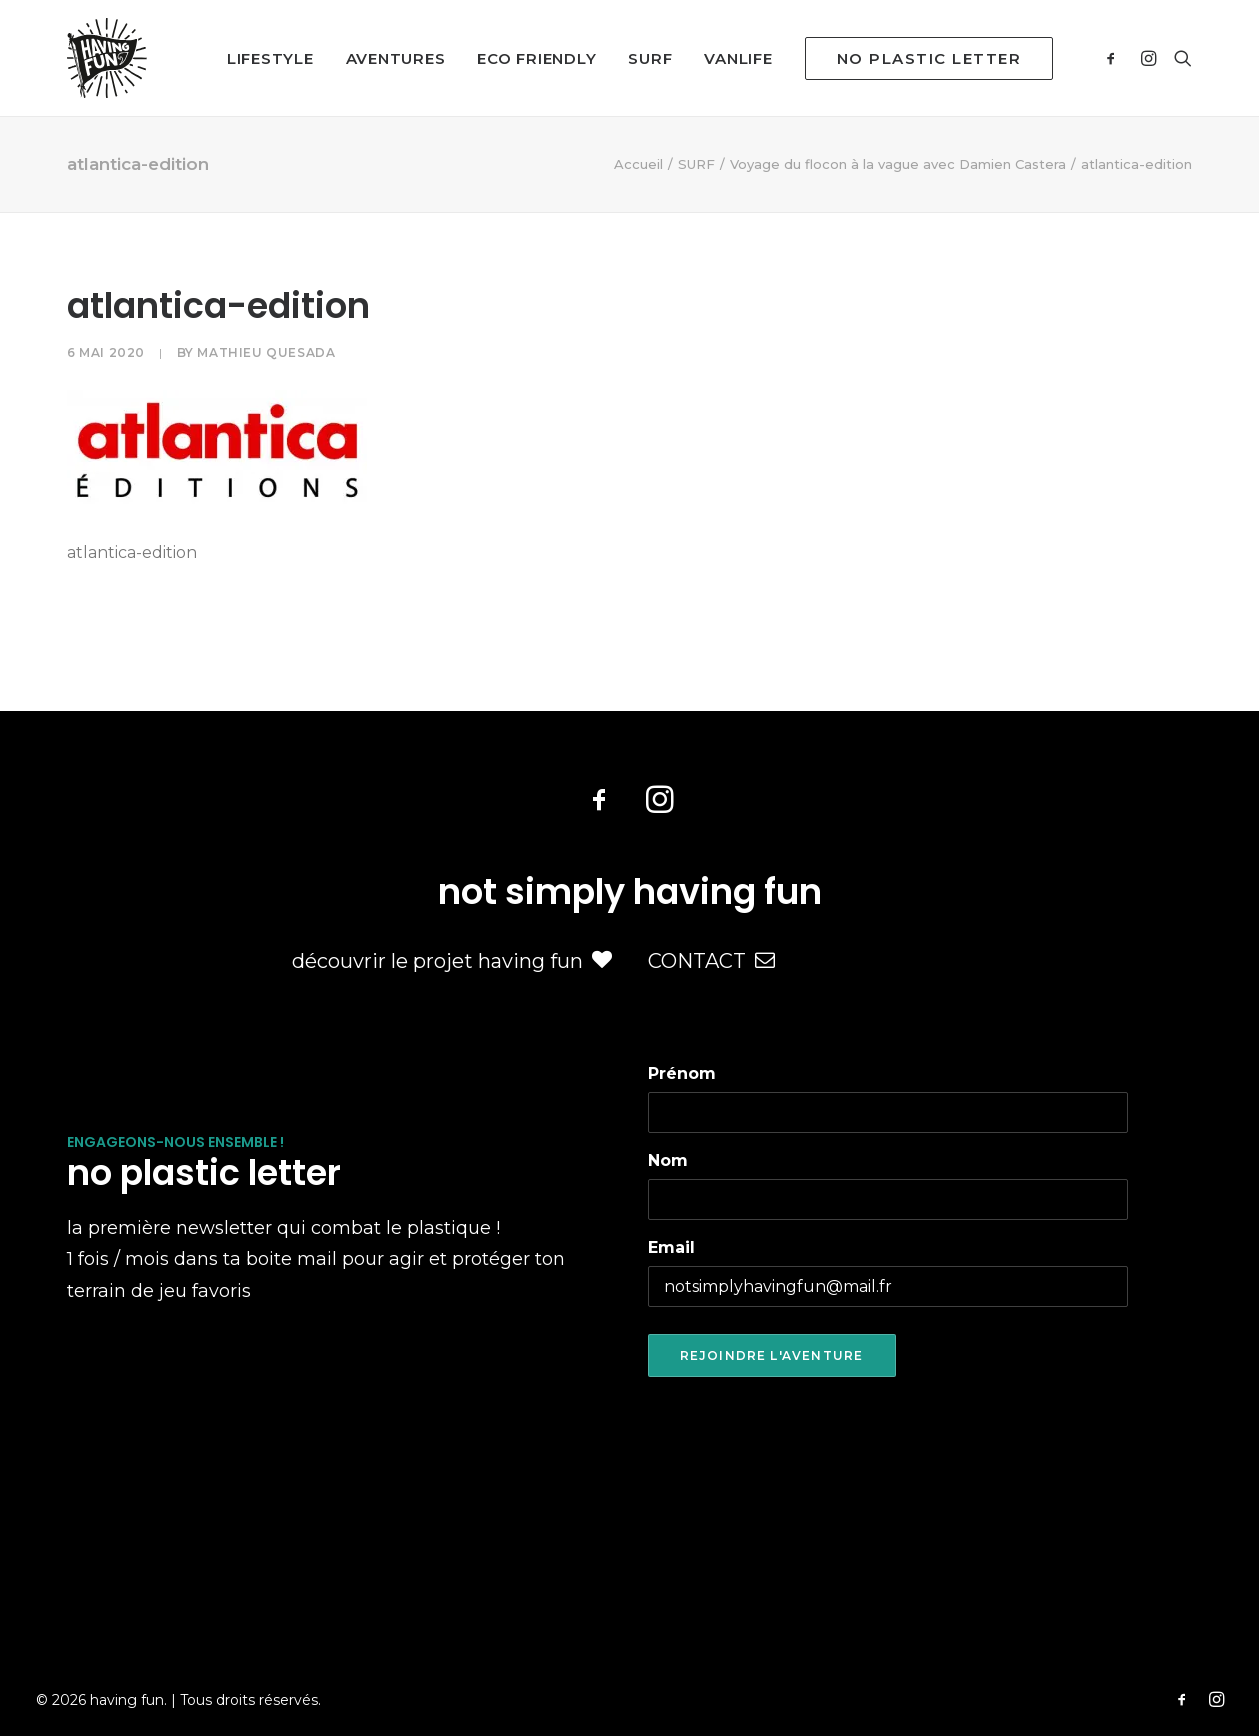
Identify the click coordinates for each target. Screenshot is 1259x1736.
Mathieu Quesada (266, 352)
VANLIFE (738, 58)
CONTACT (711, 961)
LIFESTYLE (270, 58)
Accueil (638, 164)
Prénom (682, 1073)
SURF (650, 58)
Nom (668, 1160)
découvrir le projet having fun (452, 961)
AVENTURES (396, 58)
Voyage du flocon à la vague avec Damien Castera (898, 164)
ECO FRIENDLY (536, 58)
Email (671, 1247)
